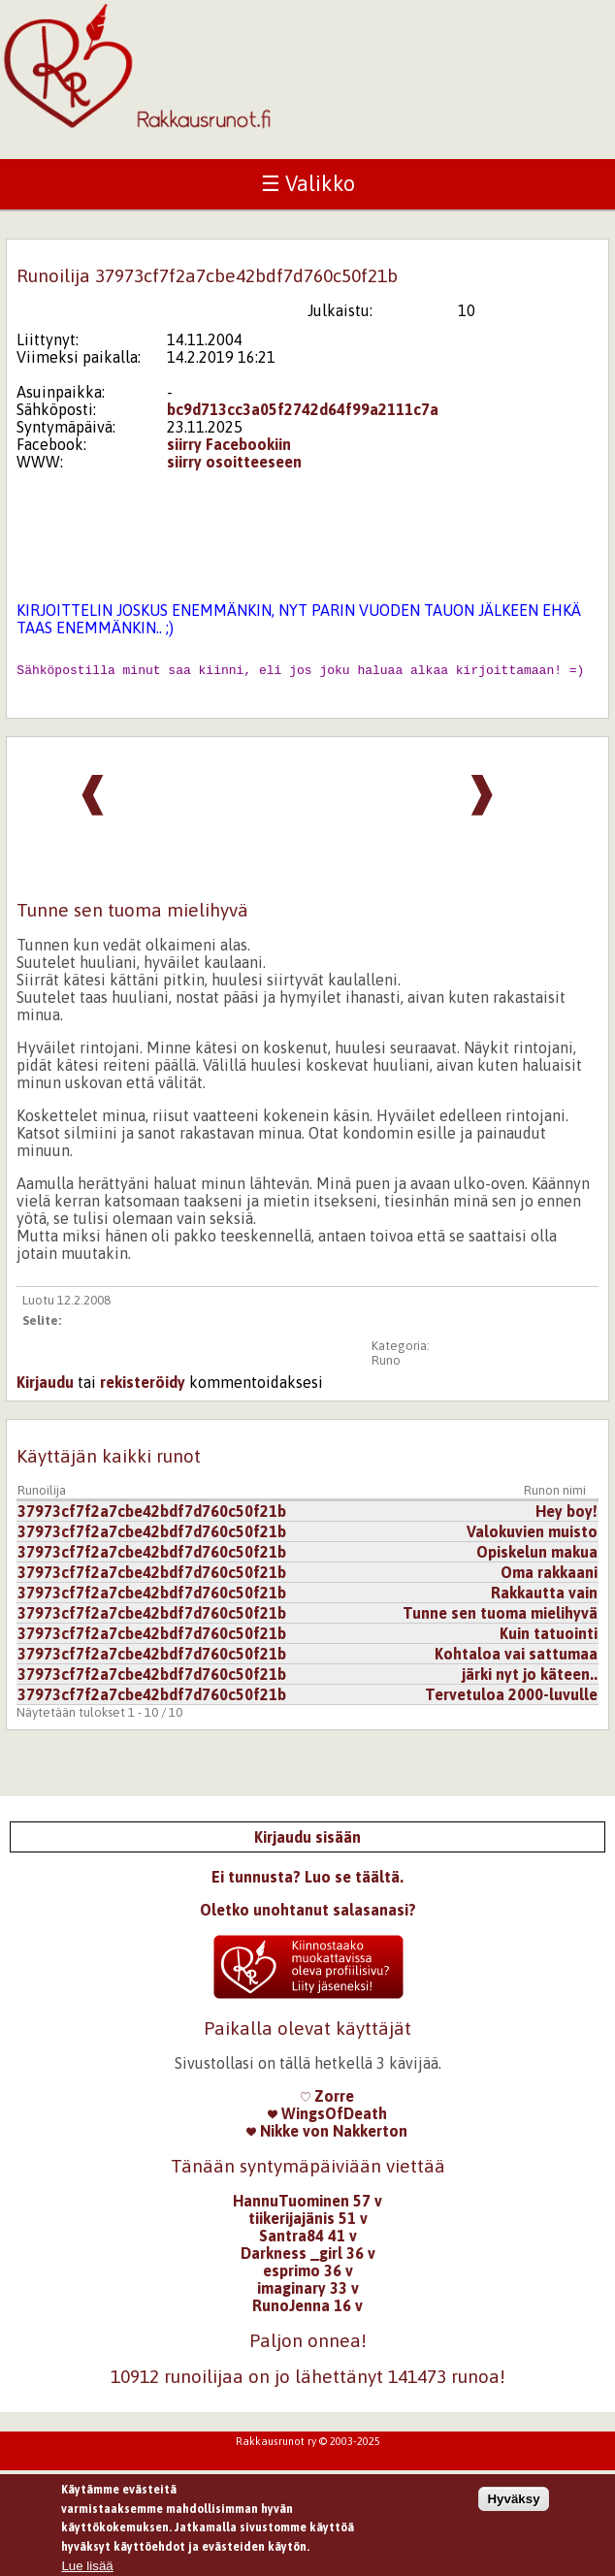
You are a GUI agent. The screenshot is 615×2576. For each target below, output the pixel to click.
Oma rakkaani (549, 1578)
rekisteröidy (142, 1388)
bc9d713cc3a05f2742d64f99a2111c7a (302, 409)
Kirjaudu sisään (307, 1843)
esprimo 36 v (308, 2276)
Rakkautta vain (544, 1598)
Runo (386, 1366)
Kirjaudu (45, 1388)
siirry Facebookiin (229, 444)
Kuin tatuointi (549, 1639)
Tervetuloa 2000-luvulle (511, 1700)
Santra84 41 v (308, 2241)
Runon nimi (555, 1496)
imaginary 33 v (308, 2293)
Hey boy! (566, 1517)
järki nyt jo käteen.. (530, 1680)
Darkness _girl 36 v (308, 2259)
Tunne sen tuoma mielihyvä (500, 1618)
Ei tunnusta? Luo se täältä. (307, 1882)
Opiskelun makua (537, 1557)
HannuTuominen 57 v (307, 2206)
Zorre (327, 2101)
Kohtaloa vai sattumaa (516, 1659)
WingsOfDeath (327, 2119)
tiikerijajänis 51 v (308, 2224)
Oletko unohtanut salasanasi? (308, 1915)
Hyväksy (513, 2505)
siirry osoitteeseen (234, 461)
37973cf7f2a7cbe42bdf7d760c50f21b (151, 1517)
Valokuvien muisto (532, 1537)
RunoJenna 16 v (307, 2311)
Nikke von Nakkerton (326, 2136)
